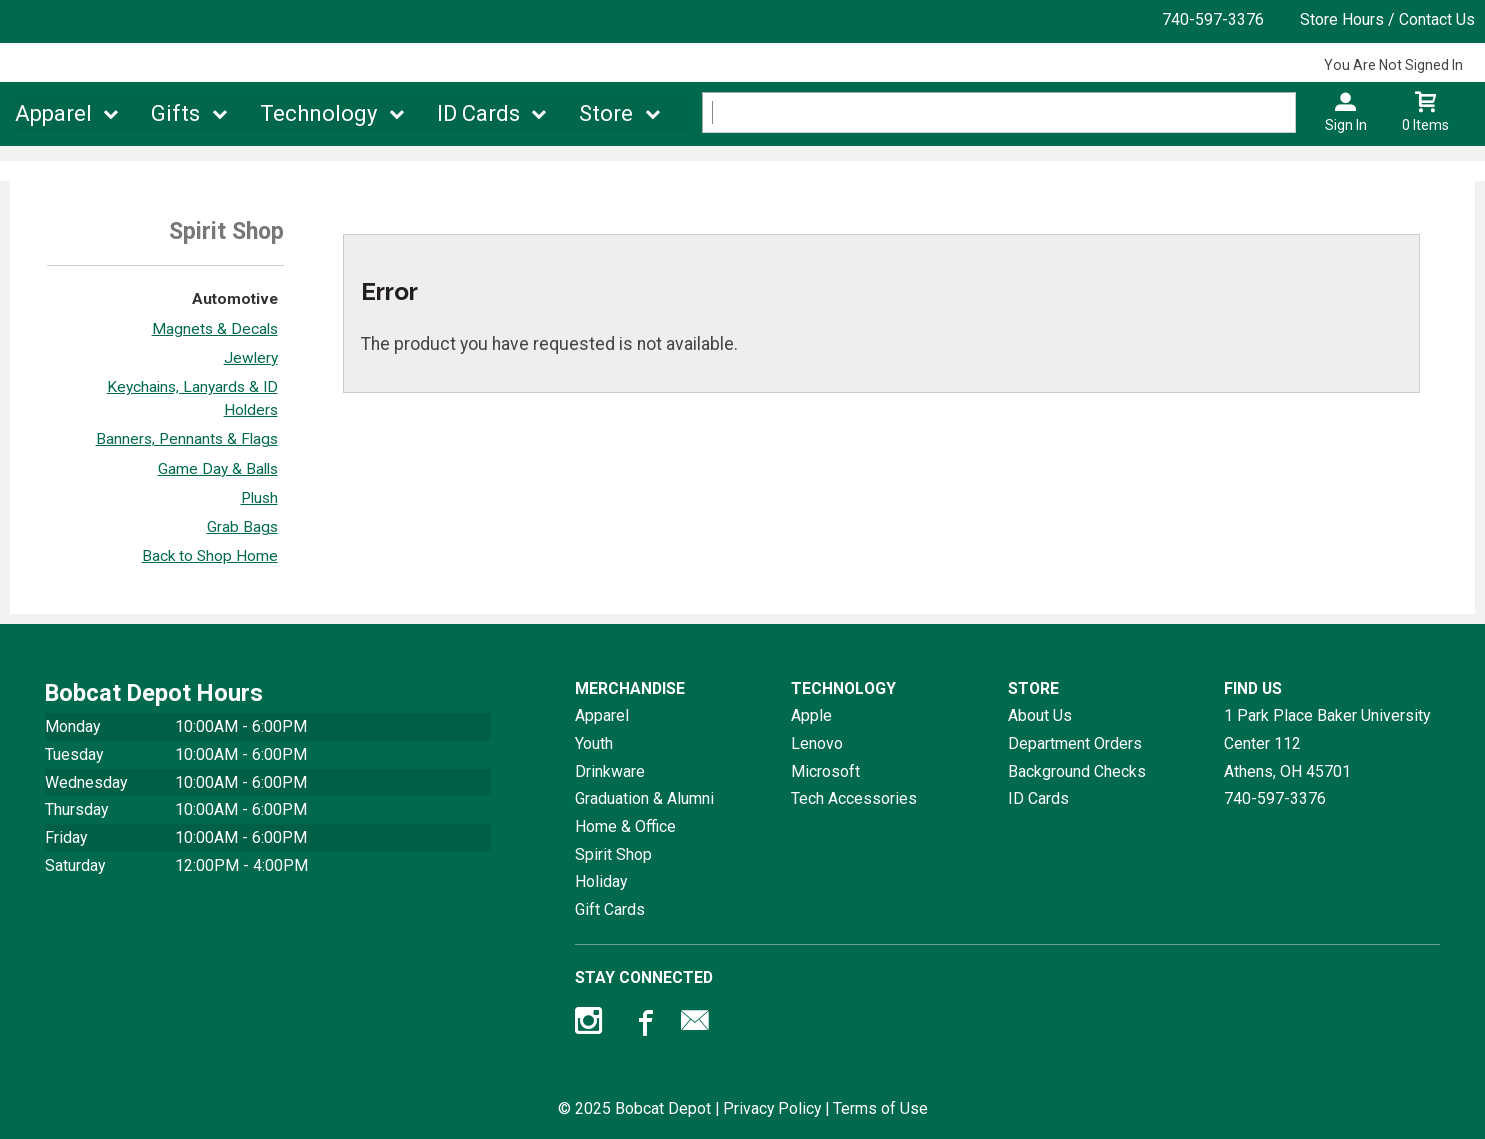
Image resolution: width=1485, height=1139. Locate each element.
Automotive (235, 299)
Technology (318, 113)
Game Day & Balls (218, 469)
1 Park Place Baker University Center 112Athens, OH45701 (1327, 743)
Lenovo (817, 743)
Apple (811, 715)
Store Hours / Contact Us (1387, 19)
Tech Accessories (854, 798)
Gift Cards (610, 909)
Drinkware (610, 771)
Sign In (1346, 125)
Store (606, 113)
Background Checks (1077, 771)
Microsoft (825, 771)
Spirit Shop (613, 854)
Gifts (175, 113)
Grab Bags (242, 527)
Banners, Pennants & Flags (187, 439)
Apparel (53, 113)
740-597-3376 (1213, 19)
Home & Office (625, 826)
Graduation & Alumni (644, 798)
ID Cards (478, 113)
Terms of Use (880, 1108)
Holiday (601, 881)
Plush (259, 498)
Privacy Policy (772, 1108)
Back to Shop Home (210, 556)
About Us (1040, 715)
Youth (594, 743)
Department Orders (1075, 743)
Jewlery (251, 358)
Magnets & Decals (215, 329)
